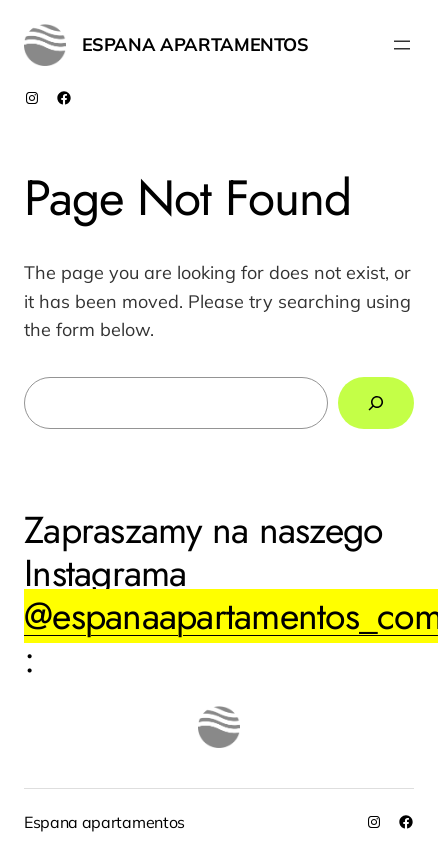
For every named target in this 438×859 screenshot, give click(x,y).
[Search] (376, 403)
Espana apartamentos (195, 44)
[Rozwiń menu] (402, 45)
